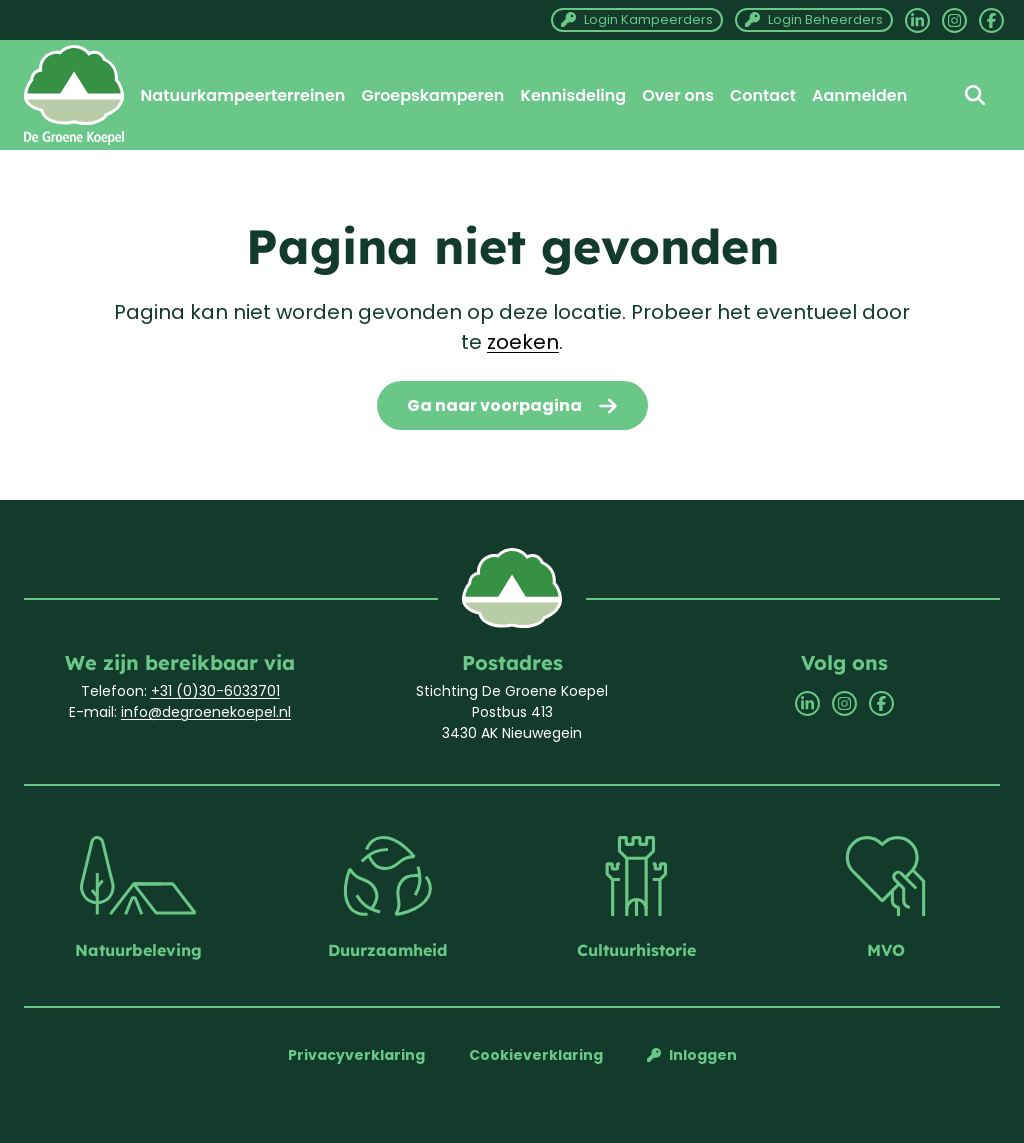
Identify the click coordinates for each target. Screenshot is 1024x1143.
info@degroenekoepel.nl (206, 712)
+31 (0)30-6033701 (215, 691)
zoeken (523, 342)
